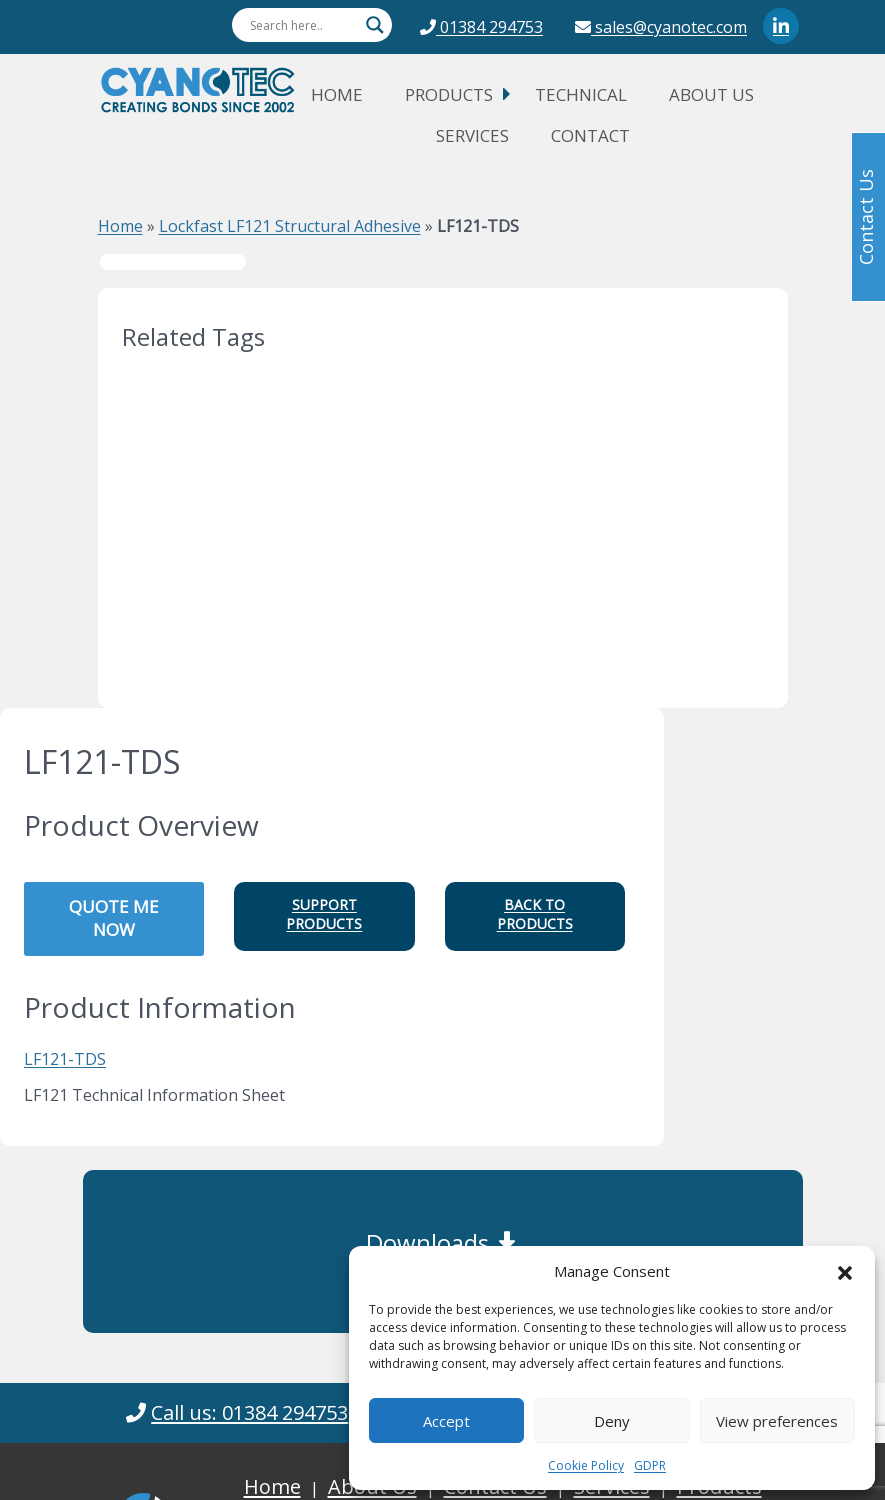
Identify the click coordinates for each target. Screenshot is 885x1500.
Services (472, 135)
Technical (581, 94)
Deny (612, 1421)
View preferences (777, 1421)
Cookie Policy (586, 1465)
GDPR (650, 1465)
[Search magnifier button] (375, 25)
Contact (590, 135)
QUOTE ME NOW (114, 918)
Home (337, 94)
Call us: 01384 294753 (249, 1412)
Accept (446, 1421)
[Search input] (303, 25)
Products (449, 94)
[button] (845, 1271)
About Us (711, 94)
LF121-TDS (65, 1059)
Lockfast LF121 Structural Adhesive (290, 226)
